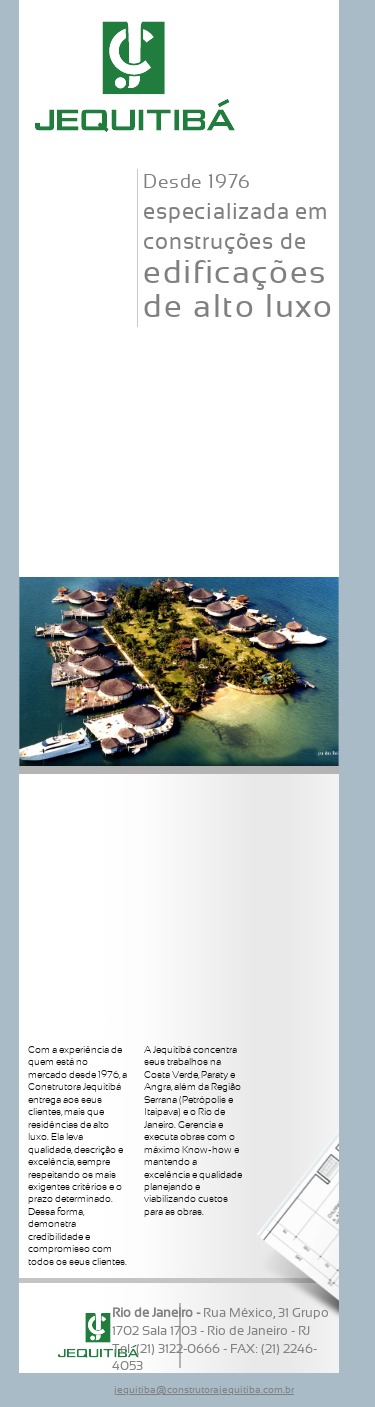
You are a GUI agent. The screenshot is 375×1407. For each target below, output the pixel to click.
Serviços (179, 422)
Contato (179, 554)
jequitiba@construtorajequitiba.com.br (204, 1390)
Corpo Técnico (179, 356)
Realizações (179, 488)
